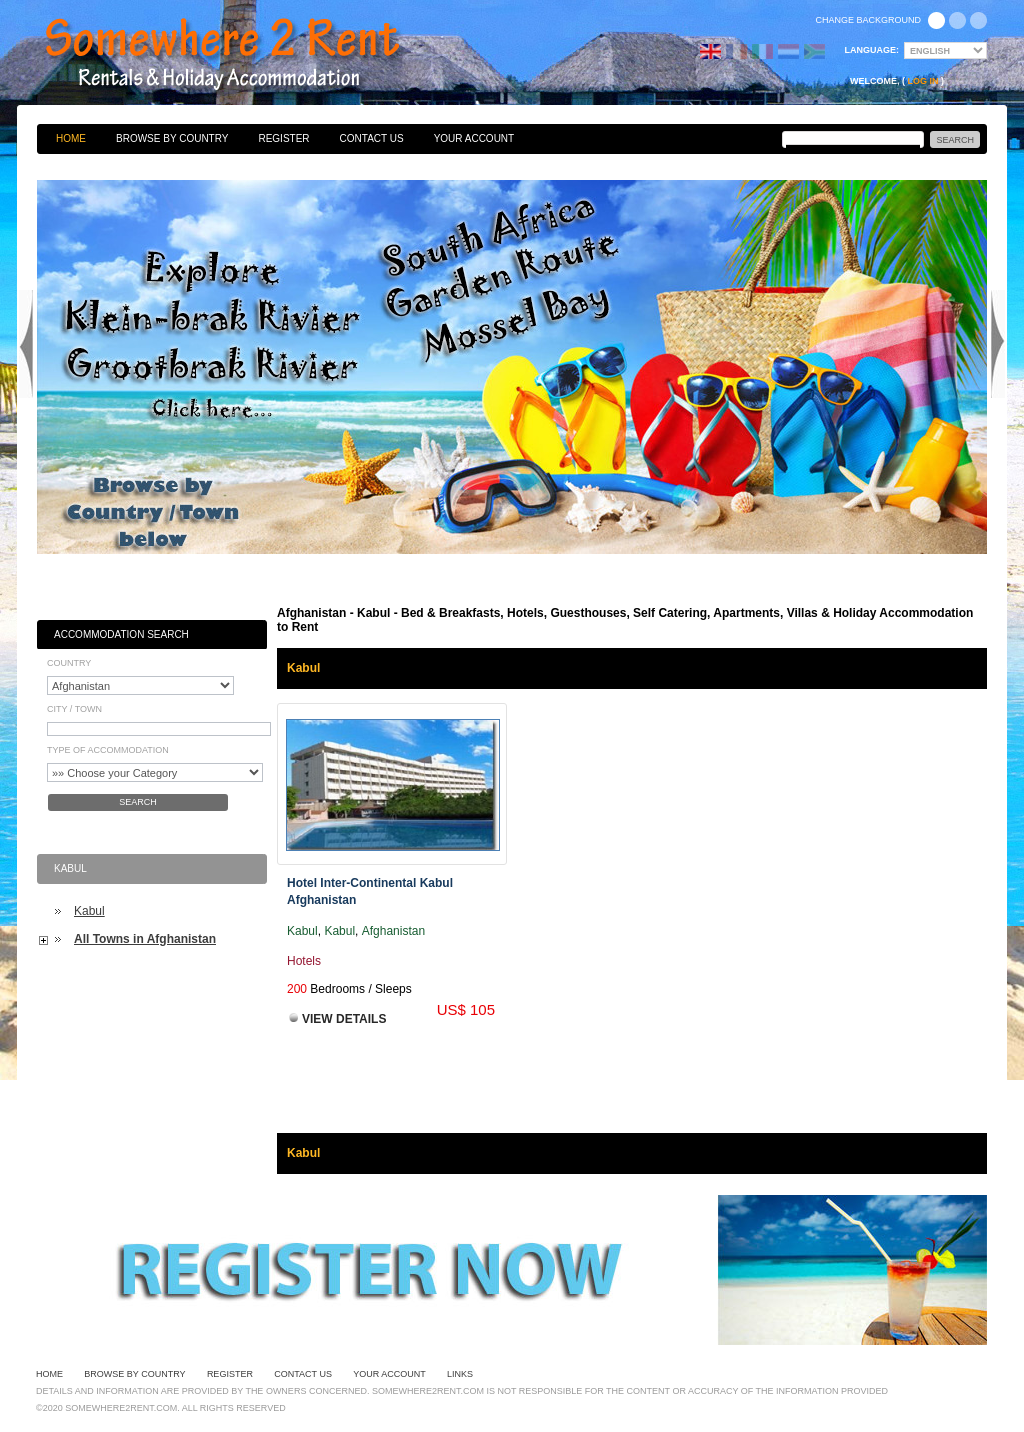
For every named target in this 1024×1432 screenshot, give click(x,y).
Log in (923, 81)
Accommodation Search (121, 634)
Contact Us (372, 138)
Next (998, 344)
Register (283, 138)
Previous (26, 344)
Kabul (89, 911)
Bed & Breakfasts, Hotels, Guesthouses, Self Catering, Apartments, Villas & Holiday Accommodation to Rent (244, 55)
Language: (872, 50)
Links (460, 1374)
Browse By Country (172, 138)
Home (71, 138)
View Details (344, 1019)
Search (138, 802)
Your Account (474, 138)
